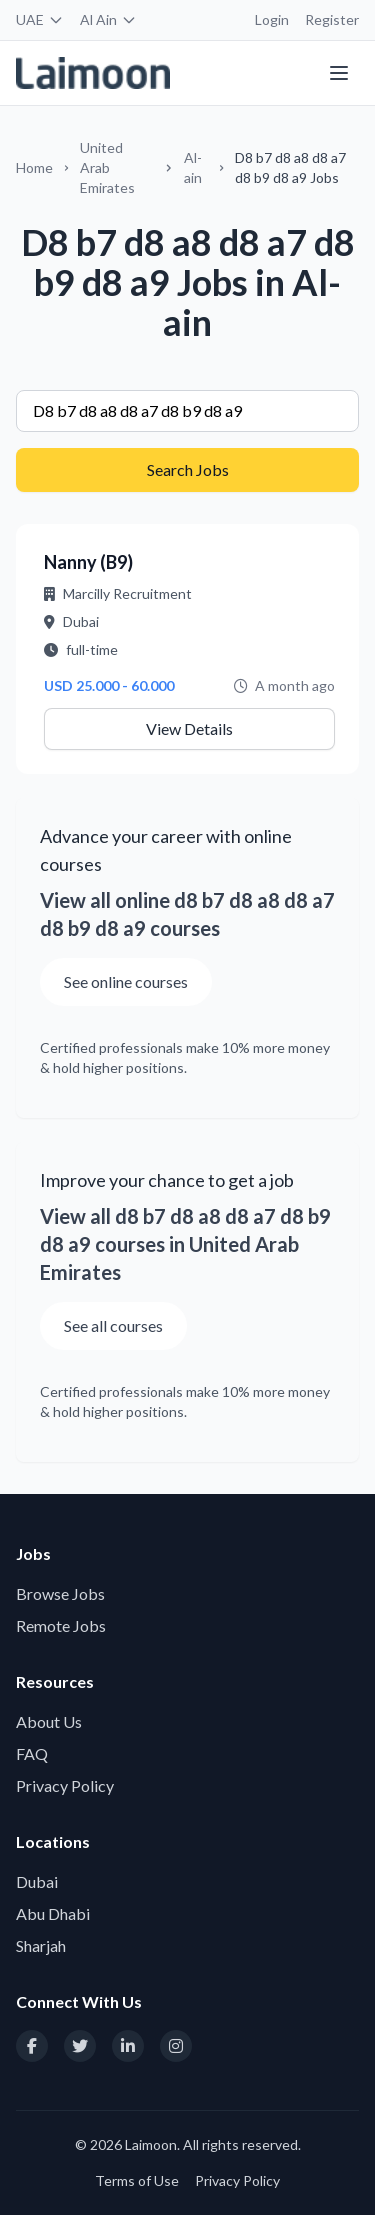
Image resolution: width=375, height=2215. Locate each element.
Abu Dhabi (53, 1913)
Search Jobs (188, 469)
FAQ (32, 1753)
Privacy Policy (65, 1785)
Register (332, 19)
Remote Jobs (61, 1625)
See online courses (126, 981)
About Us (49, 1721)
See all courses (113, 1325)
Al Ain (108, 19)
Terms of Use (137, 2180)
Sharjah (41, 1945)
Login (272, 19)
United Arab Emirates (107, 167)
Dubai (37, 1881)
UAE (40, 19)
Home (34, 167)
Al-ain (193, 167)
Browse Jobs (60, 1593)
